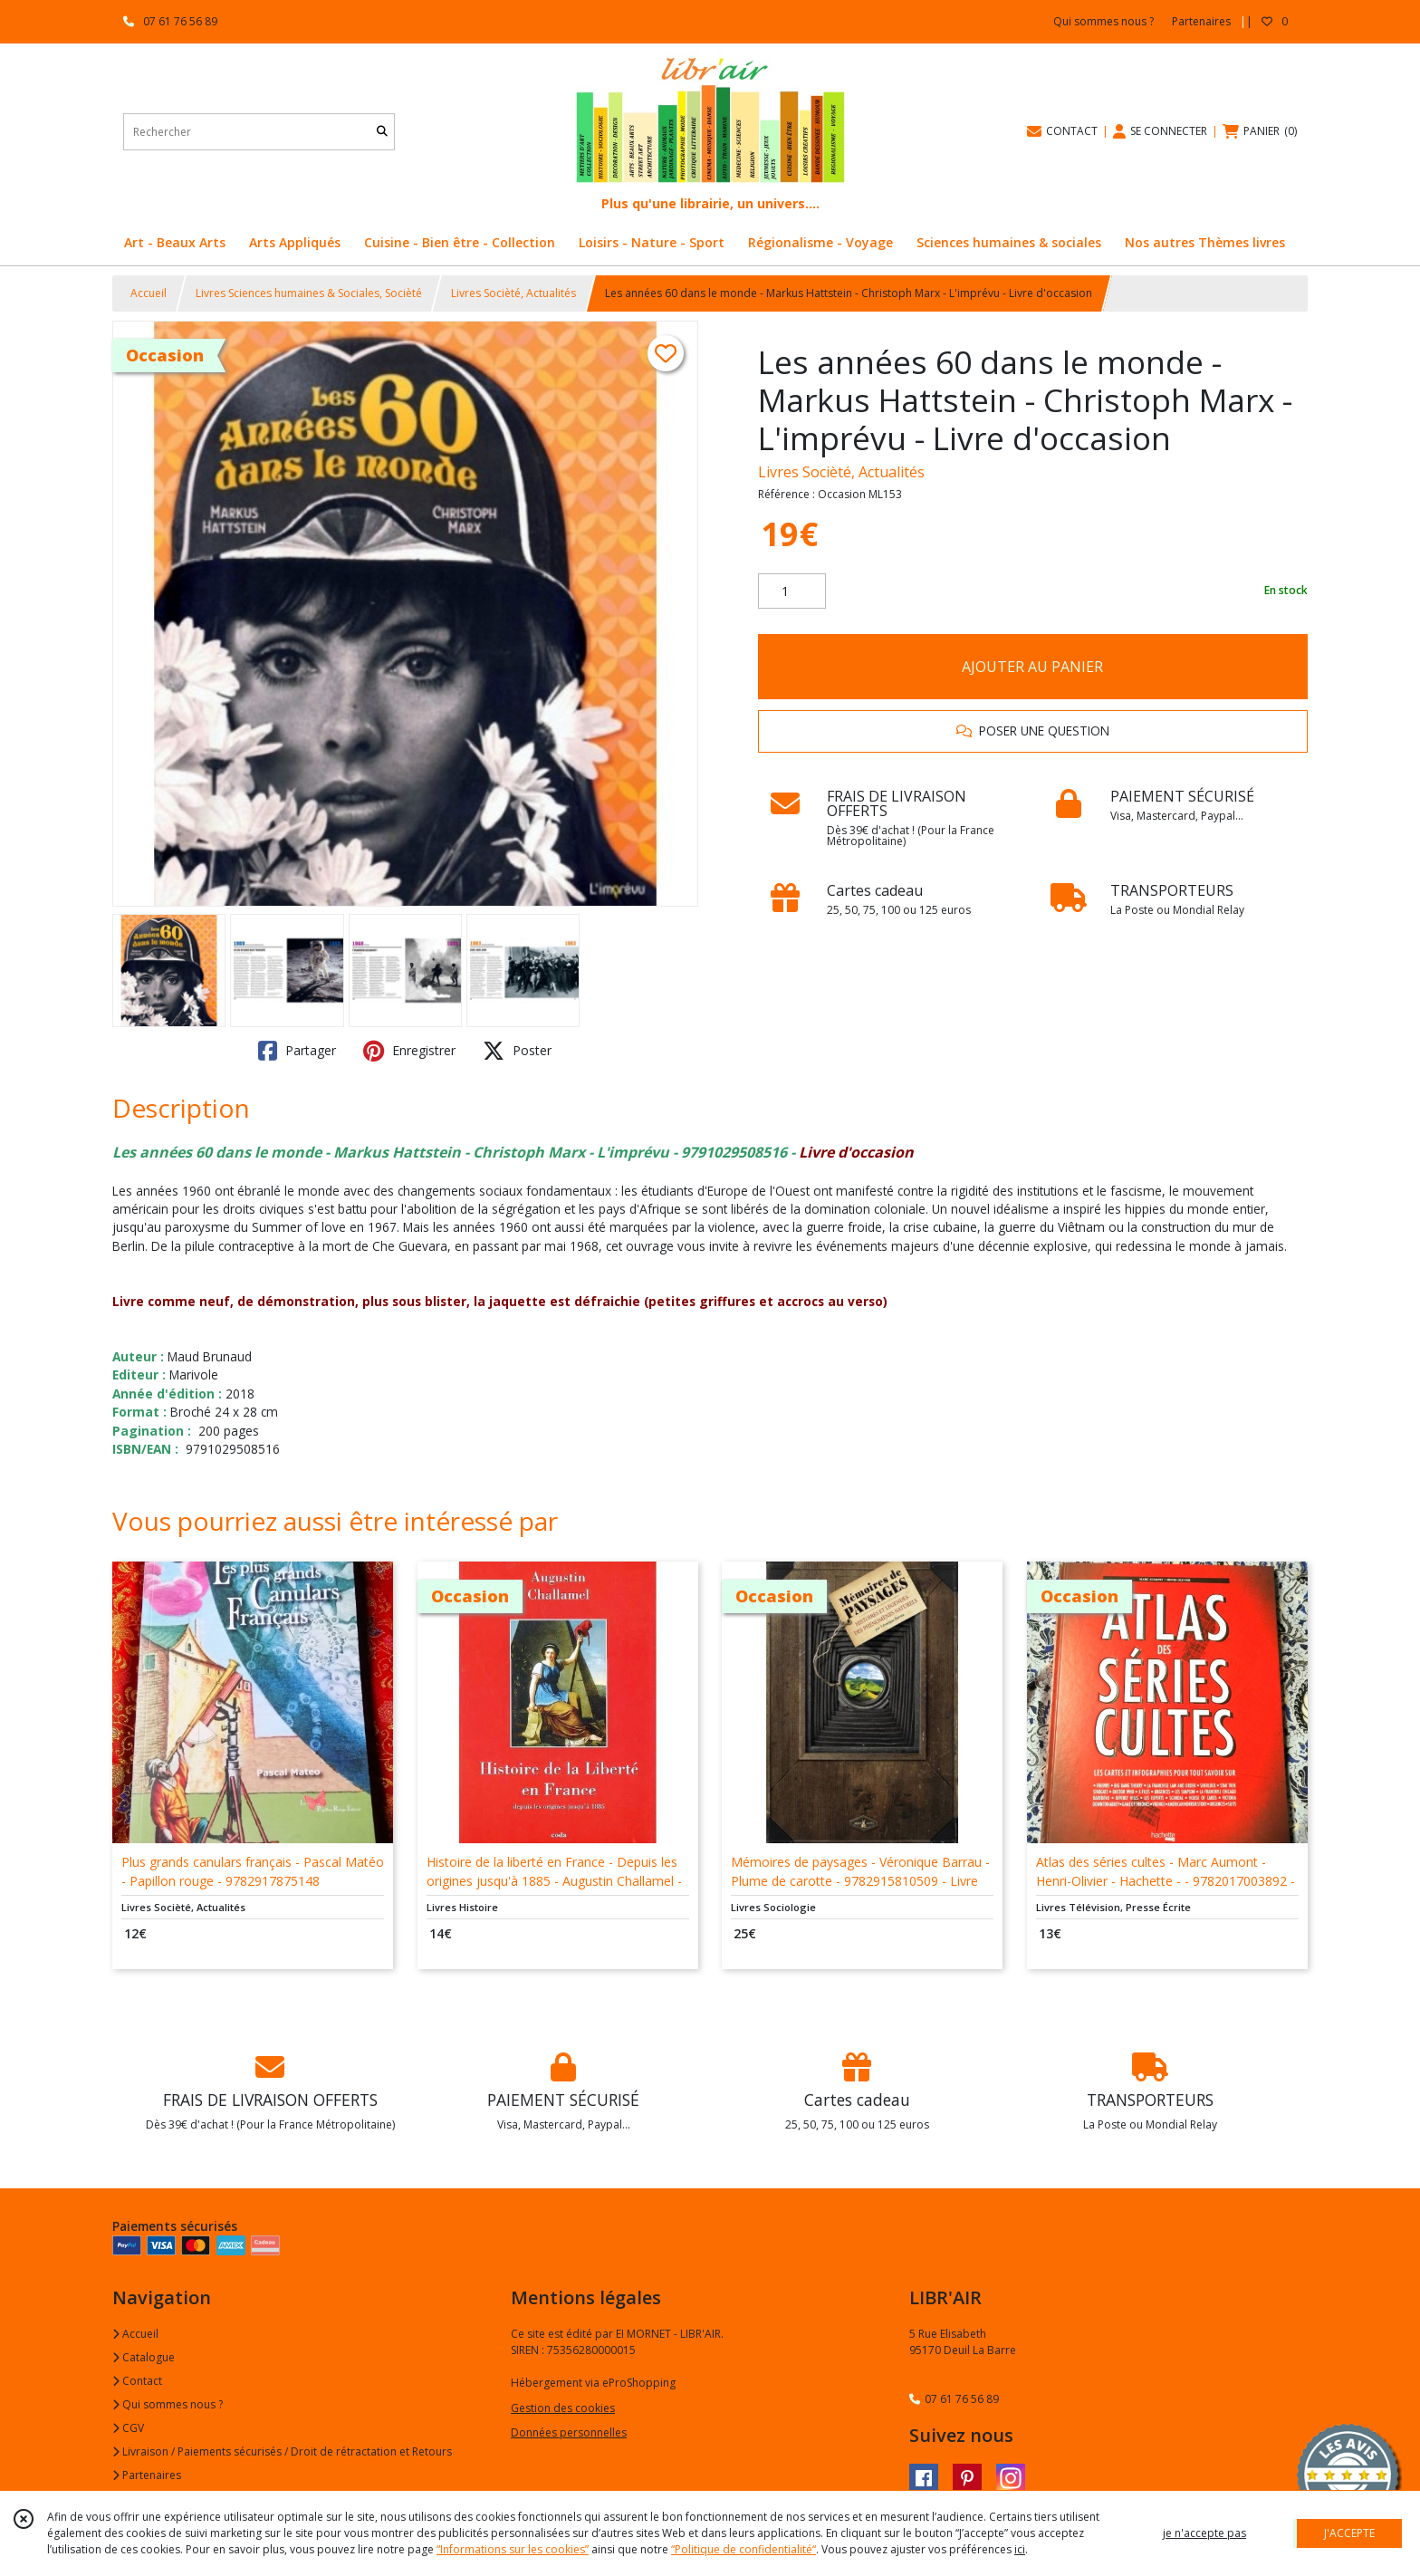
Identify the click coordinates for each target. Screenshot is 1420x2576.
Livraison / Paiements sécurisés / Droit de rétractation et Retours (282, 2451)
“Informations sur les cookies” (513, 2549)
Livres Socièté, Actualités (513, 293)
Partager (297, 1051)
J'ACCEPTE (1349, 2533)
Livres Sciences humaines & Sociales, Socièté (309, 293)
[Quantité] (792, 591)
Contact (137, 2381)
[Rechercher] (382, 131)
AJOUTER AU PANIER (1032, 667)
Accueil (148, 293)
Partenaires (146, 2475)
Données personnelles (569, 2432)
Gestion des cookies (563, 2408)
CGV (128, 2428)
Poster (517, 1051)
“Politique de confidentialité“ (743, 2549)
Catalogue (143, 2357)
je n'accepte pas (1204, 2533)
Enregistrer (409, 1051)
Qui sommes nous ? (167, 2404)
